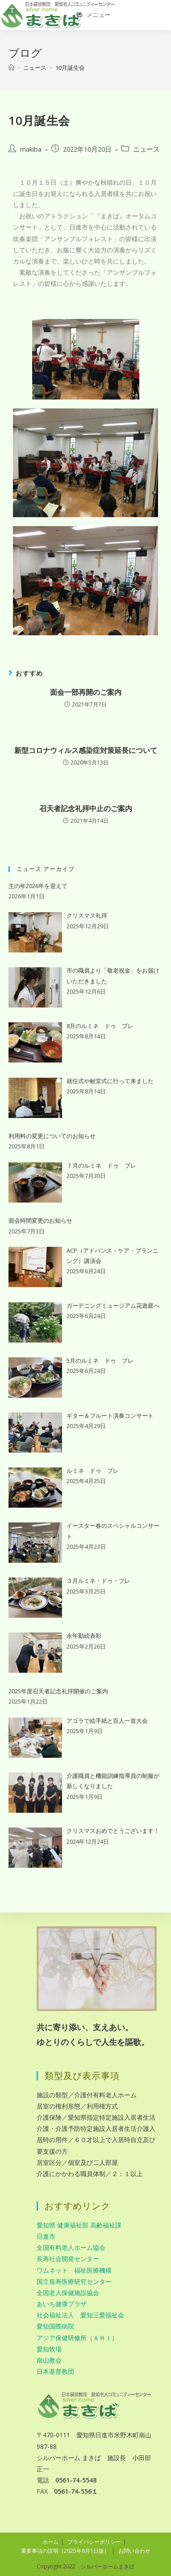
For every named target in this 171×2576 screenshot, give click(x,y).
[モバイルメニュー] (94, 14)
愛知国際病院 (55, 2326)
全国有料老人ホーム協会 (71, 2247)
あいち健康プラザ (62, 2304)
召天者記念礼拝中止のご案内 (85, 808)
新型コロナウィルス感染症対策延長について (85, 750)
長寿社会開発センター (68, 2258)
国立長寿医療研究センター (74, 2281)
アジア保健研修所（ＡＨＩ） (77, 2338)
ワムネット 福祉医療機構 (74, 2270)
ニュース (146, 149)
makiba (31, 149)
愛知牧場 (49, 2349)
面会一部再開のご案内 (85, 692)
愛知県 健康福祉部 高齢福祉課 (79, 2225)
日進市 (46, 2236)
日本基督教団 (55, 2371)
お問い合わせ (134, 2551)
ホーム (50, 2542)
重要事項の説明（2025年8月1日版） (65, 2551)
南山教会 (49, 2360)
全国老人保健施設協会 (68, 2292)
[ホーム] (11, 68)
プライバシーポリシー (94, 2542)
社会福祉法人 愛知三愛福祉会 (80, 2315)
